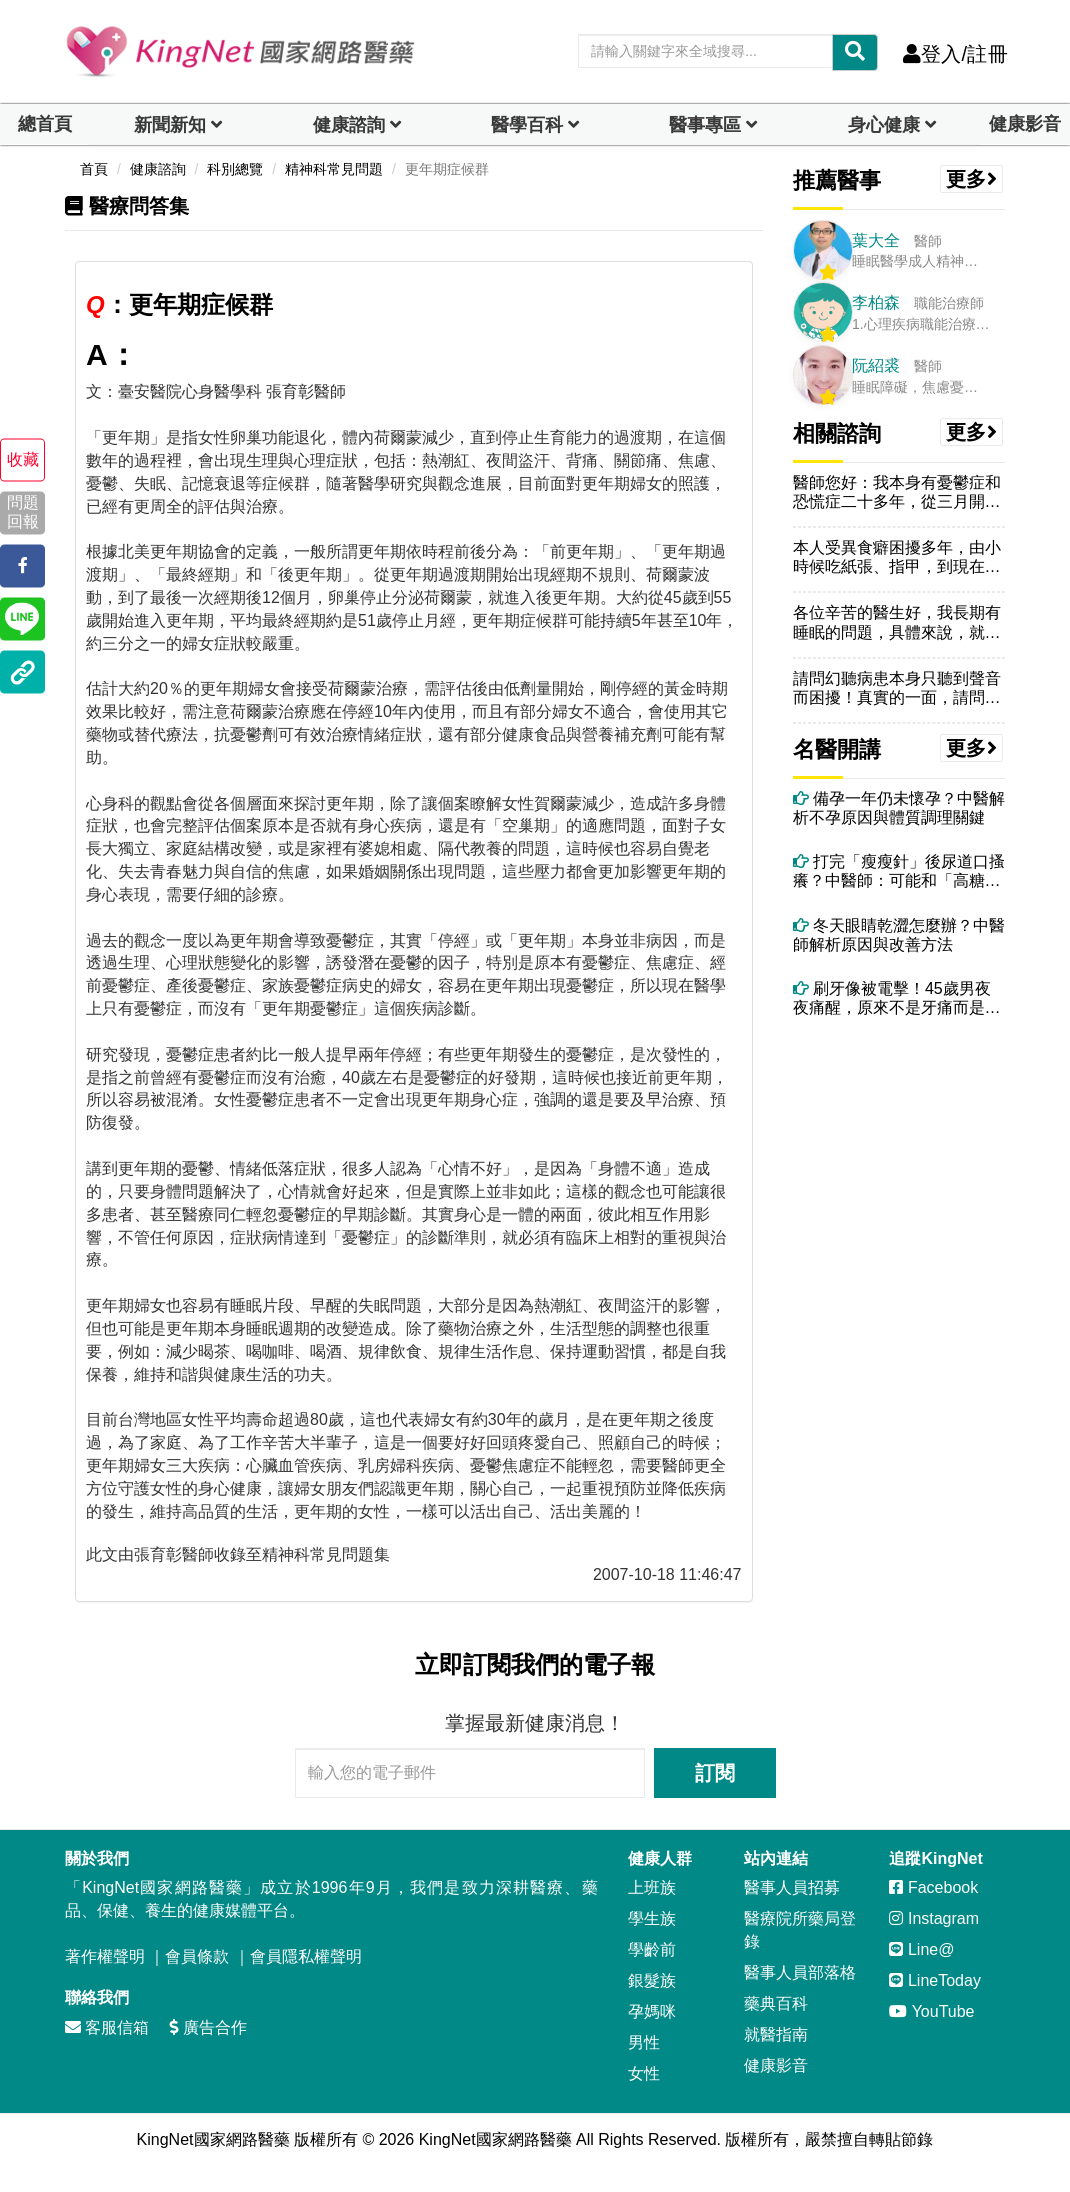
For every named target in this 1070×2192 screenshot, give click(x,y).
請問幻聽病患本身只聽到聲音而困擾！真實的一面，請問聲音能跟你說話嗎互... (897, 688)
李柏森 (876, 302)
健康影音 (1025, 124)
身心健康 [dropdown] (884, 125)
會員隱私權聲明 (306, 1956)
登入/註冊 (955, 54)
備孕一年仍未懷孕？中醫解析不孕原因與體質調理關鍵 (899, 808)
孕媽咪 (652, 2011)
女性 (644, 2073)
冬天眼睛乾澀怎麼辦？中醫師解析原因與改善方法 (899, 935)
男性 (644, 2042)
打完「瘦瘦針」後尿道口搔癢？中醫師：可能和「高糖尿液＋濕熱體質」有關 (899, 871)
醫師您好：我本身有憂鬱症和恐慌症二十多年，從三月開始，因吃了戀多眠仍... (897, 492)
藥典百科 (776, 2003)
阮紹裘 (876, 365)
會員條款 (197, 1956)
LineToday (934, 1980)
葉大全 (876, 240)
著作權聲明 (105, 1956)
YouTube (931, 2011)
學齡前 (652, 1949)
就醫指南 (776, 2034)
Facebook (933, 1887)
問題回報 (23, 513)
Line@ (921, 1949)
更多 (972, 179)
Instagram (934, 1918)
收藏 (23, 459)
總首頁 (45, 124)
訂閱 (715, 1773)
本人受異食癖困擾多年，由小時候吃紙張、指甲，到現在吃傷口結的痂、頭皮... (897, 557)
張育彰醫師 (174, 1554)
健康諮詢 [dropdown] (349, 125)
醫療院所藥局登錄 (800, 1930)
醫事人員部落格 (800, 1972)
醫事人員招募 (792, 1887)
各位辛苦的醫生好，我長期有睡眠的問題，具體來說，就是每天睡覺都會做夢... (897, 622)
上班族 (652, 1887)
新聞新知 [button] (170, 125)
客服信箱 (107, 2027)
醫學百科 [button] (527, 125)
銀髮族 (652, 1980)
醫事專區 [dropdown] (705, 125)
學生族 (652, 1918)
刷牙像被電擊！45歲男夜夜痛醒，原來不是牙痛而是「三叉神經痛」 (892, 998)
